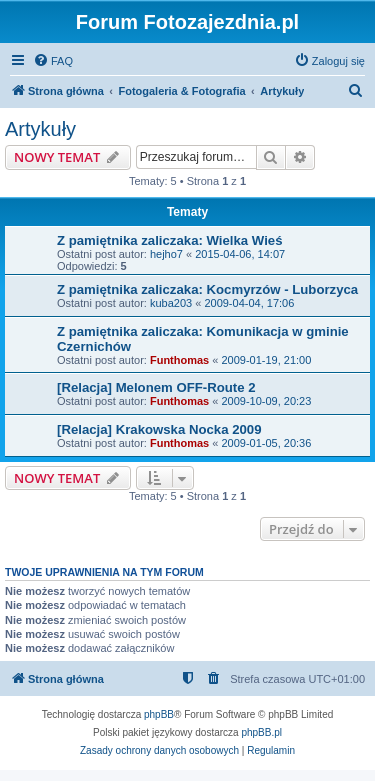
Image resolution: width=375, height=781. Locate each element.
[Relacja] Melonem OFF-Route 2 (156, 387)
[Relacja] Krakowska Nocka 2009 (159, 429)
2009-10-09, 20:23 (266, 401)
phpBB (159, 714)
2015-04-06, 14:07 (240, 254)
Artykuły (40, 129)
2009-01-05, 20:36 (266, 443)
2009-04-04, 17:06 (249, 303)
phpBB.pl (261, 732)
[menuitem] (53, 61)
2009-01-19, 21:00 (266, 360)
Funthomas (179, 360)
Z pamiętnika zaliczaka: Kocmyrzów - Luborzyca (207, 289)
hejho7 (166, 254)
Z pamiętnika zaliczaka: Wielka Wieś (170, 240)
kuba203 (171, 303)
